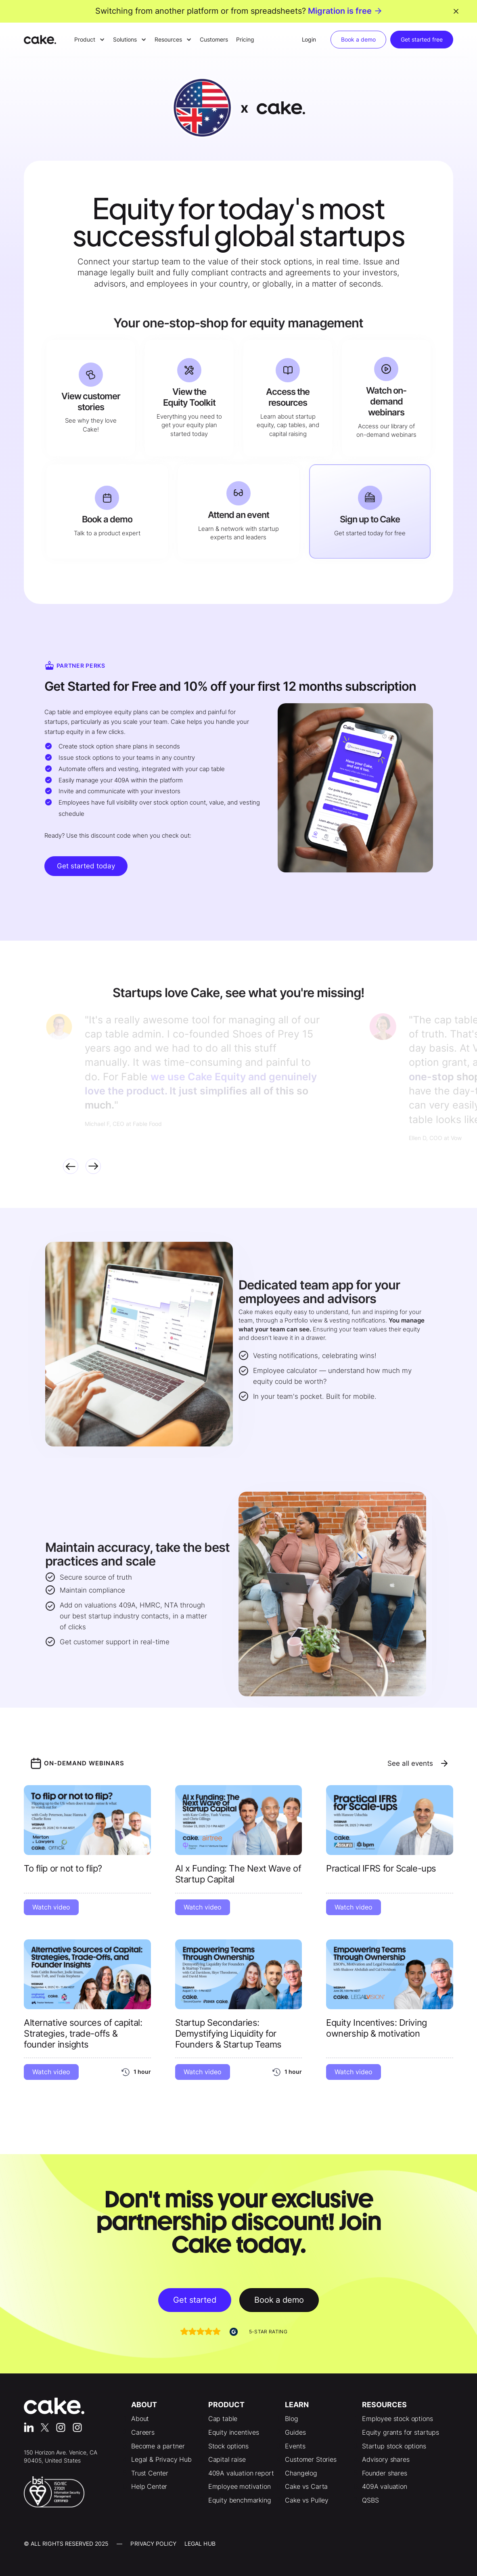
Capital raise (227, 2459)
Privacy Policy (153, 2543)
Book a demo (358, 39)
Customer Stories (310, 2459)
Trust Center (149, 2473)
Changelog (301, 2473)
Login (309, 39)
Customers (214, 39)
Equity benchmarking (239, 2500)
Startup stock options (394, 2446)
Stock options (228, 2446)
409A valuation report (241, 2473)
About (140, 2419)
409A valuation (384, 2486)
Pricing (245, 39)
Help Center (149, 2486)
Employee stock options (397, 2419)
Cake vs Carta (306, 2486)
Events (295, 2446)
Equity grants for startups (400, 2432)
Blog (291, 2419)
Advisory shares (386, 2459)
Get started (194, 2300)
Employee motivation (239, 2486)
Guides (295, 2432)
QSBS (370, 2500)
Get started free (422, 39)
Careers (143, 2432)
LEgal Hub (199, 2543)
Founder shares (384, 2473)
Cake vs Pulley (306, 2500)
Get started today (86, 866)
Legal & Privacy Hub (161, 2459)
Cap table (223, 2419)
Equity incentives (233, 2432)
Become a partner (157, 2446)
